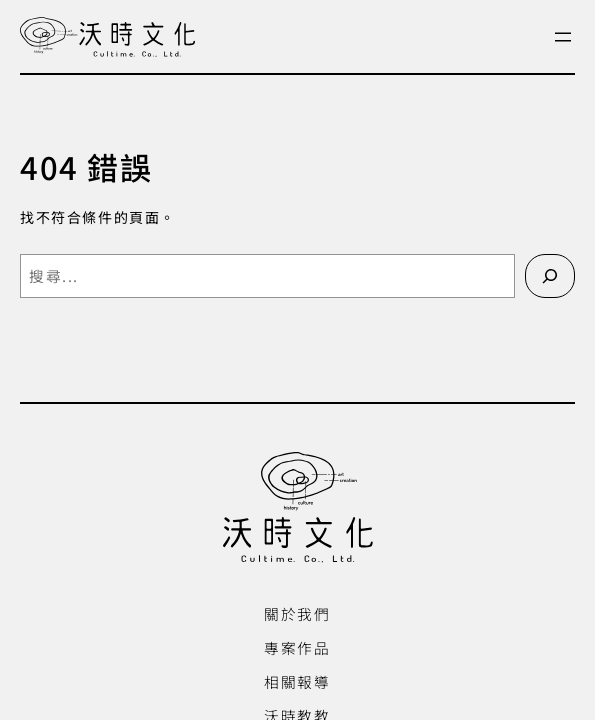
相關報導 (297, 681)
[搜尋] (550, 276)
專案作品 (297, 647)
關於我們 (297, 613)
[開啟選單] (563, 37)
